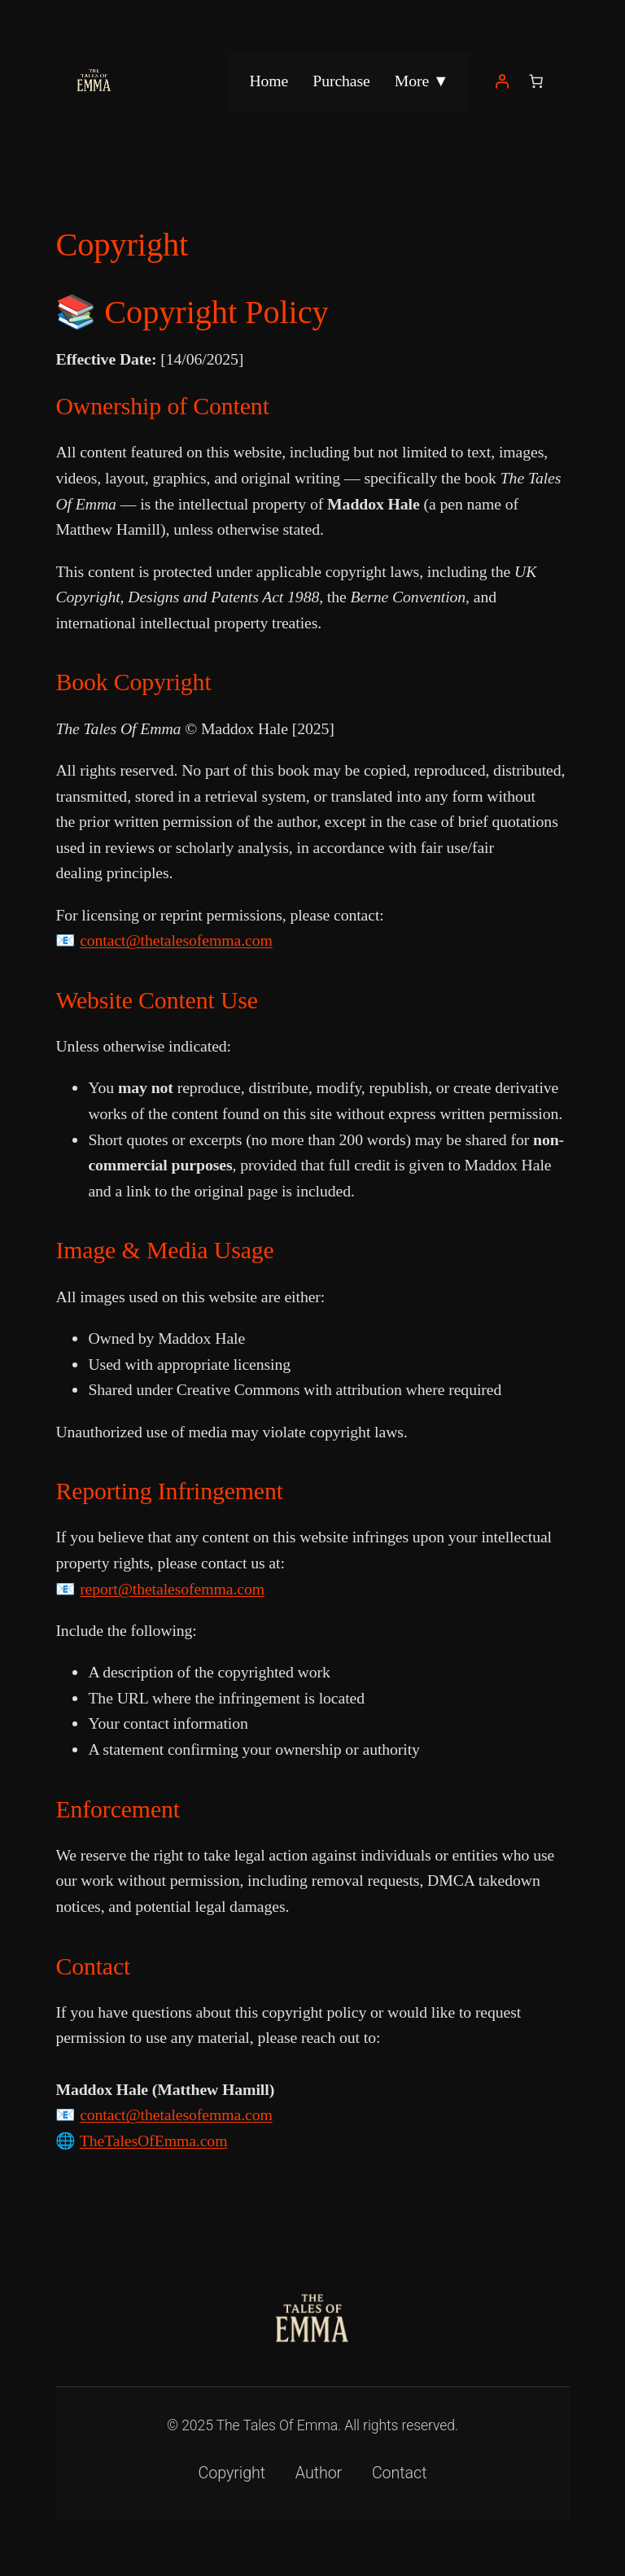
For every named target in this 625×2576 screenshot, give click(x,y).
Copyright (232, 2473)
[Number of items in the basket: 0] (536, 81)
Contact (399, 2473)
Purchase (341, 81)
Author (318, 2473)
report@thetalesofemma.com (172, 1589)
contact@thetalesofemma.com (176, 940)
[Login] (502, 81)
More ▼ (422, 81)
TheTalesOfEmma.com (154, 2141)
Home (268, 81)
